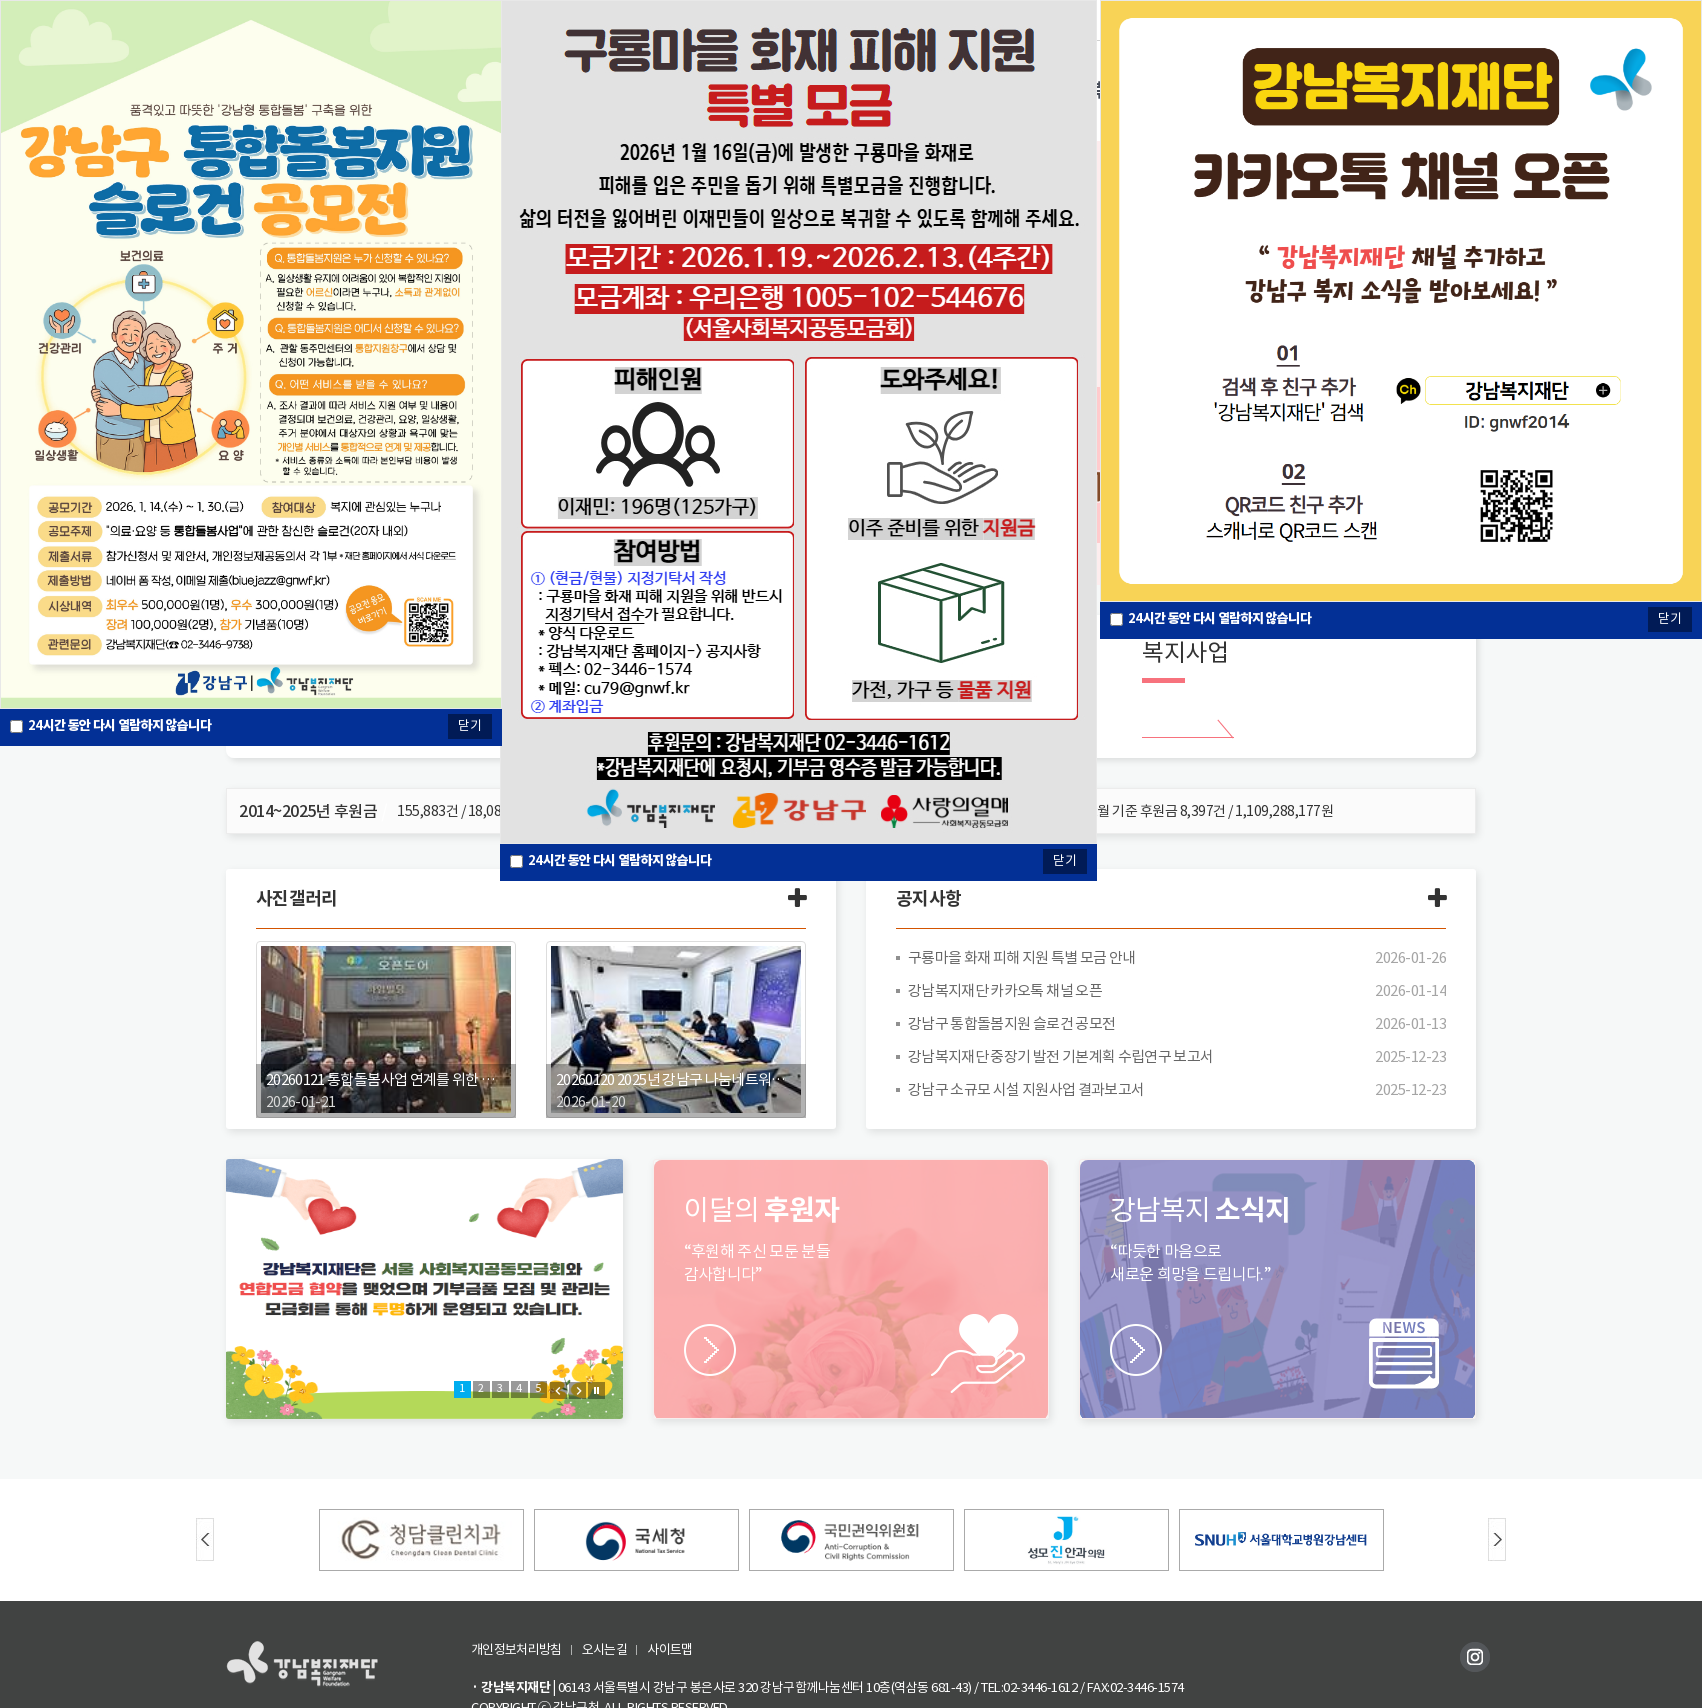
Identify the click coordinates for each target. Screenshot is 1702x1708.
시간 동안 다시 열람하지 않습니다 (621, 860)
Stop (596, 1390)
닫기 (1065, 860)
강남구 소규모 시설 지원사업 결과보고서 (1028, 1089)
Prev (558, 1390)
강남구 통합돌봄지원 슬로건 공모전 (1013, 1023)
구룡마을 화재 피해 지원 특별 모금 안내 (1023, 957)
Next (577, 1390)
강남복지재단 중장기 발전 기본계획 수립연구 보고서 (1063, 1056)
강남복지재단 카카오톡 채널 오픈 (1006, 990)
